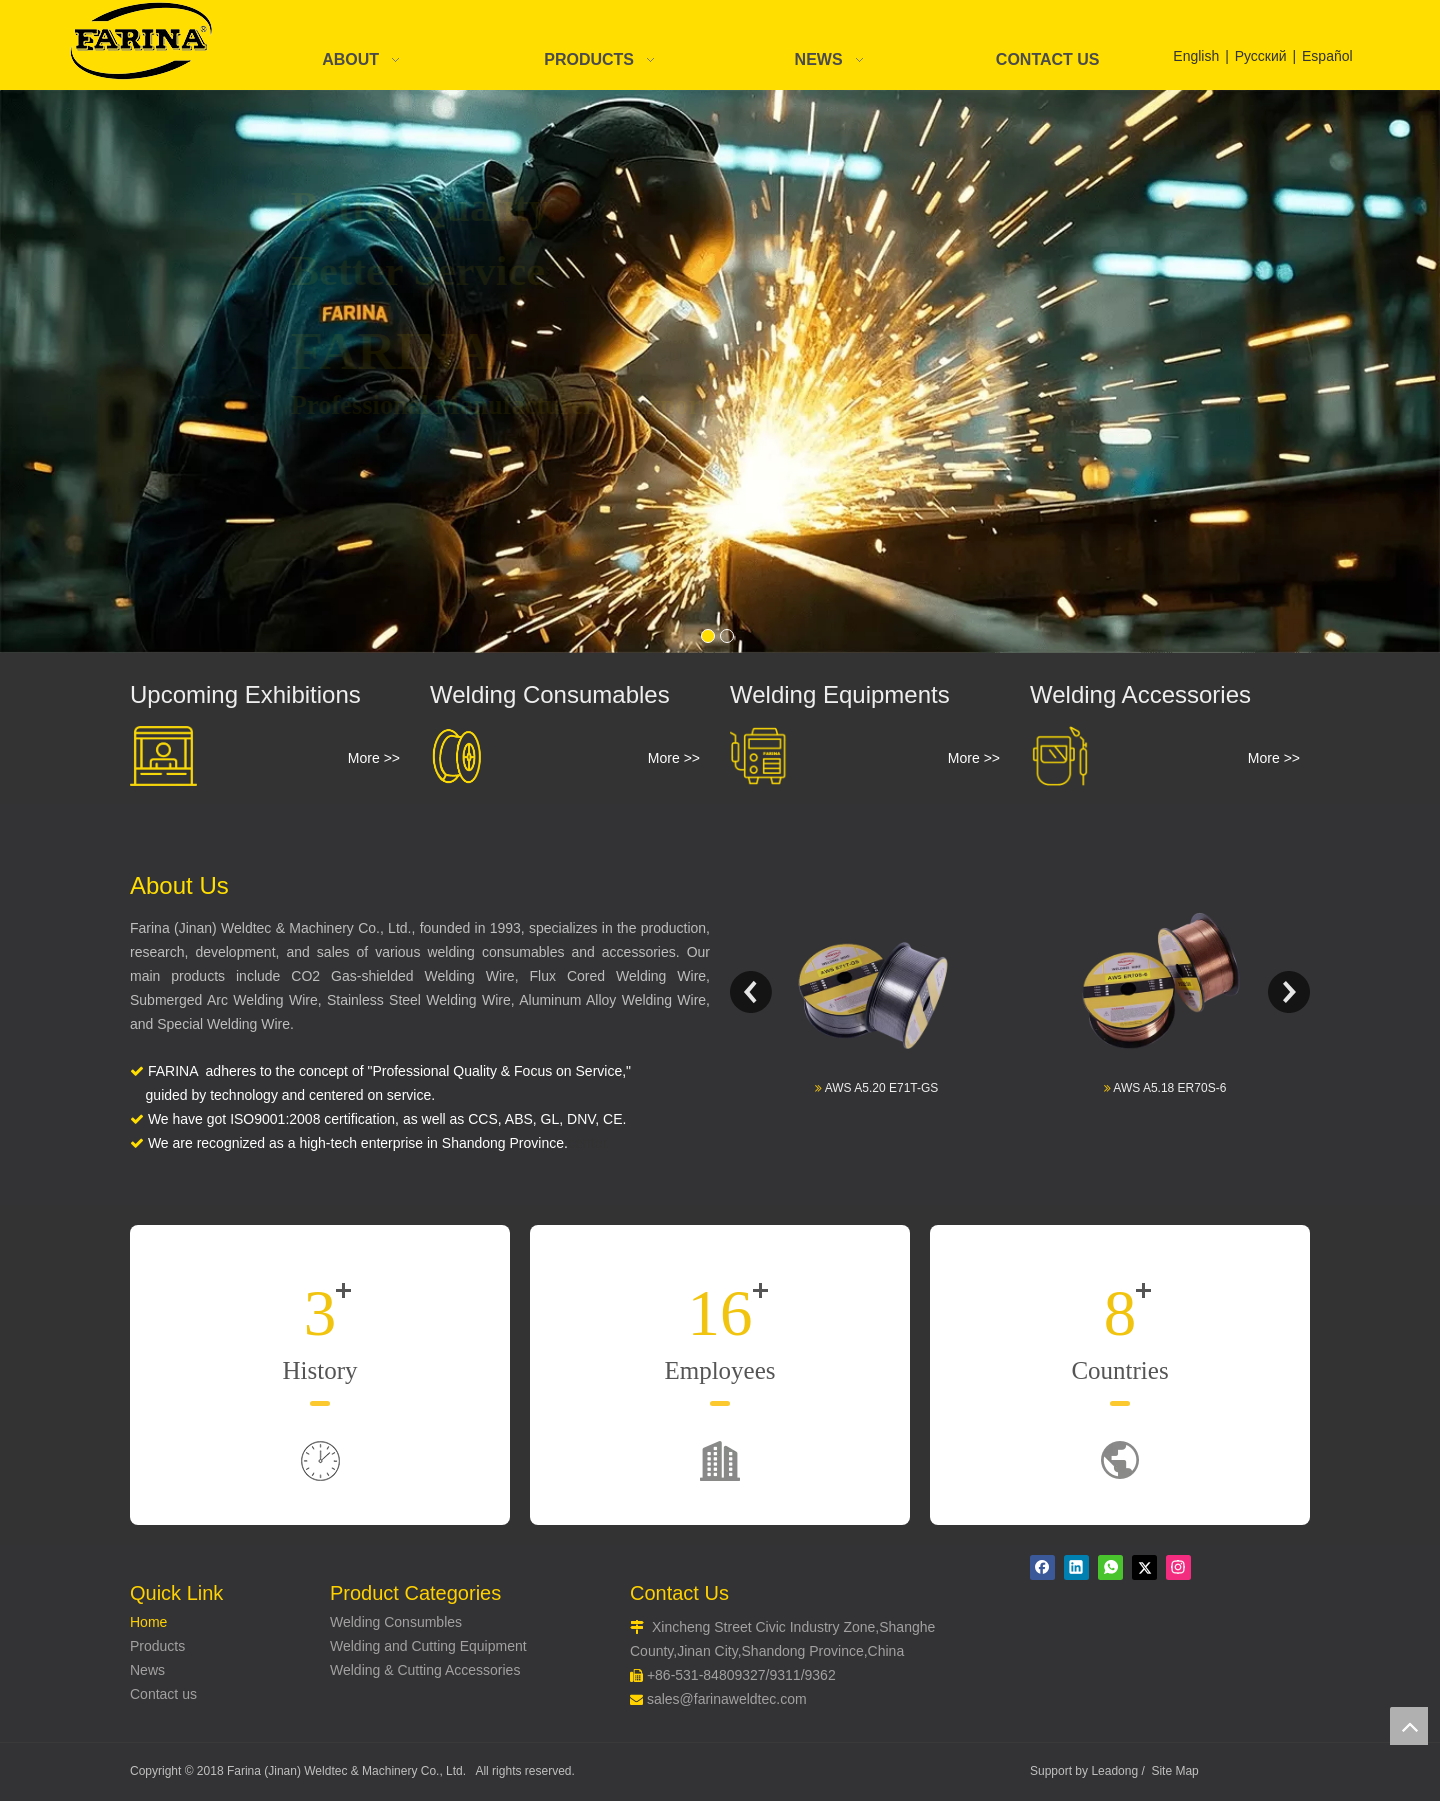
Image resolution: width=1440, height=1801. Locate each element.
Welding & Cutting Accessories (425, 1670)
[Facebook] (1042, 1567)
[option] (875, 992)
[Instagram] (1178, 1567)
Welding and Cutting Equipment (428, 1646)
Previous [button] (751, 992)
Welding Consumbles (396, 1622)
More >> (374, 758)
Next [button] (1289, 992)
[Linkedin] (1076, 1567)
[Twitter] (1144, 1567)
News (147, 1670)
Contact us (163, 1694)
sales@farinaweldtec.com (727, 1699)
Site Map (1174, 1771)
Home (148, 1622)
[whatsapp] (1110, 1567)
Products (157, 1646)
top (1409, 1726)
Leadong (1114, 1771)
